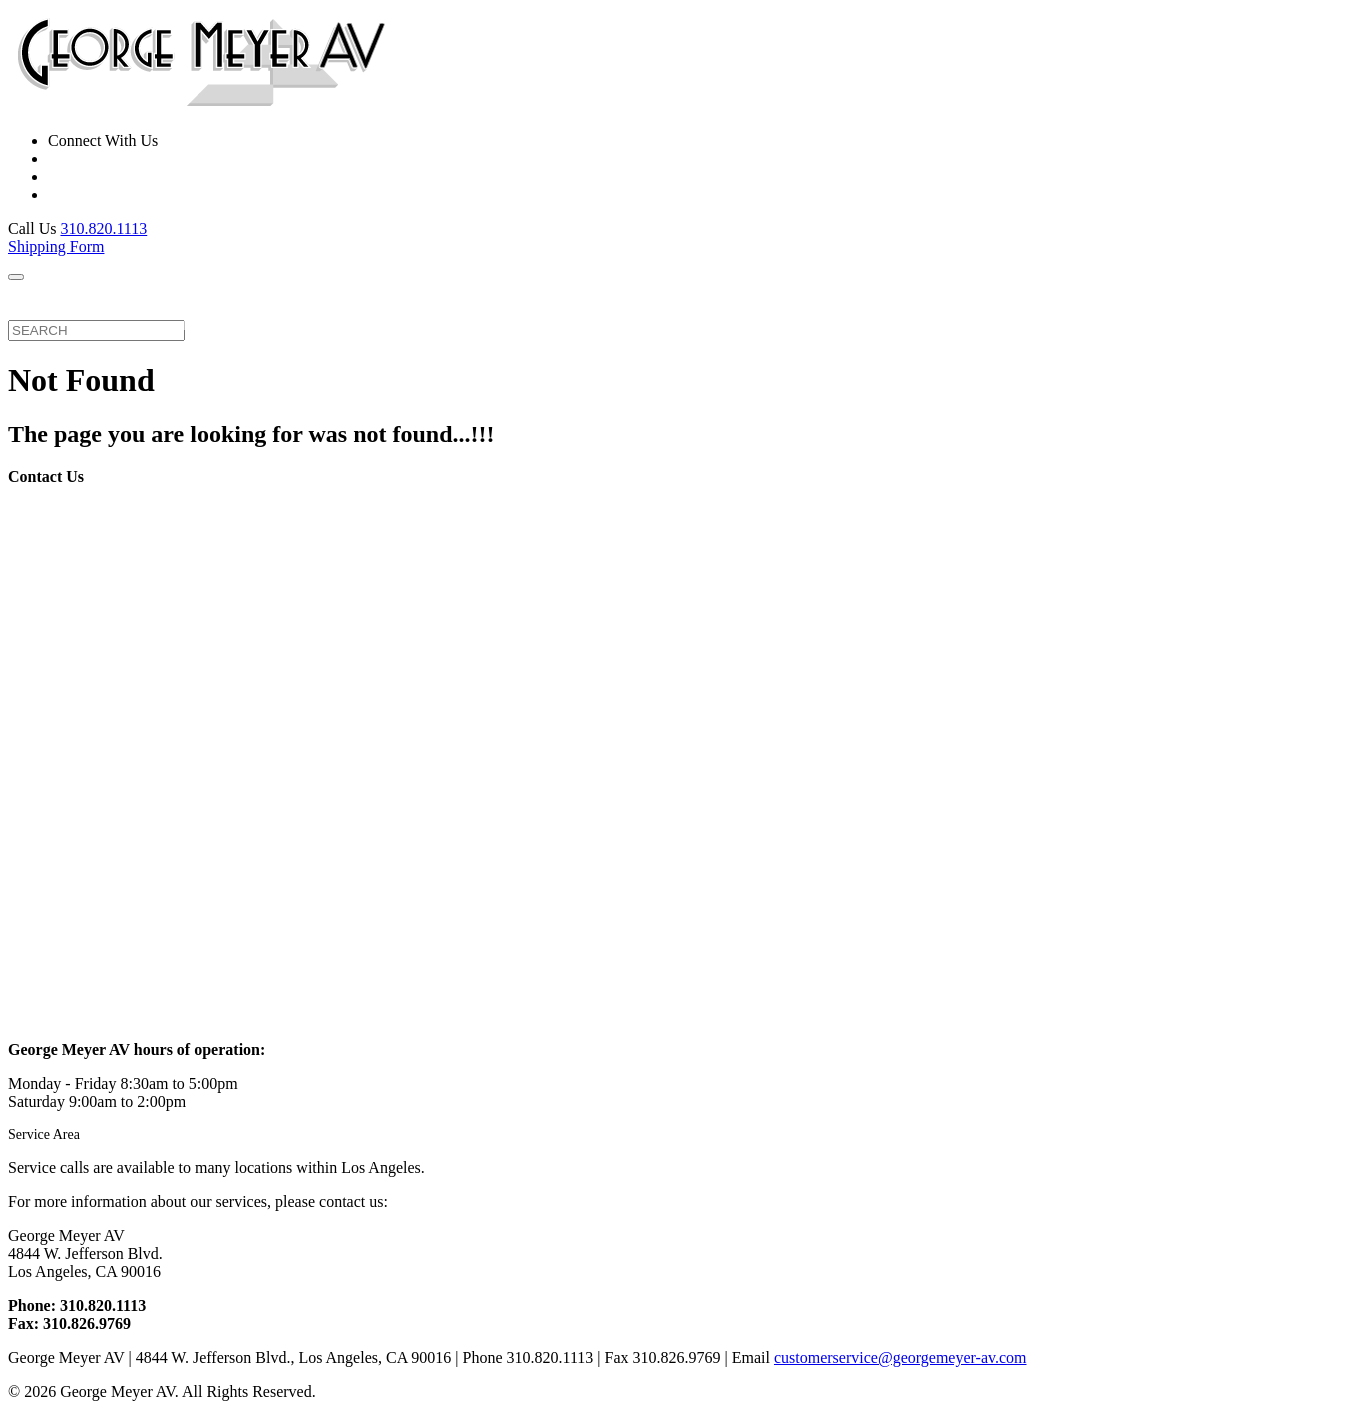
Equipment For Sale (357, 305)
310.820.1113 (103, 228)
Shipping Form (56, 246)
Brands (238, 305)
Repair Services (133, 305)
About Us (478, 299)
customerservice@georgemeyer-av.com (900, 1357)
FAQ (544, 299)
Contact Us (620, 305)
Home (37, 299)
